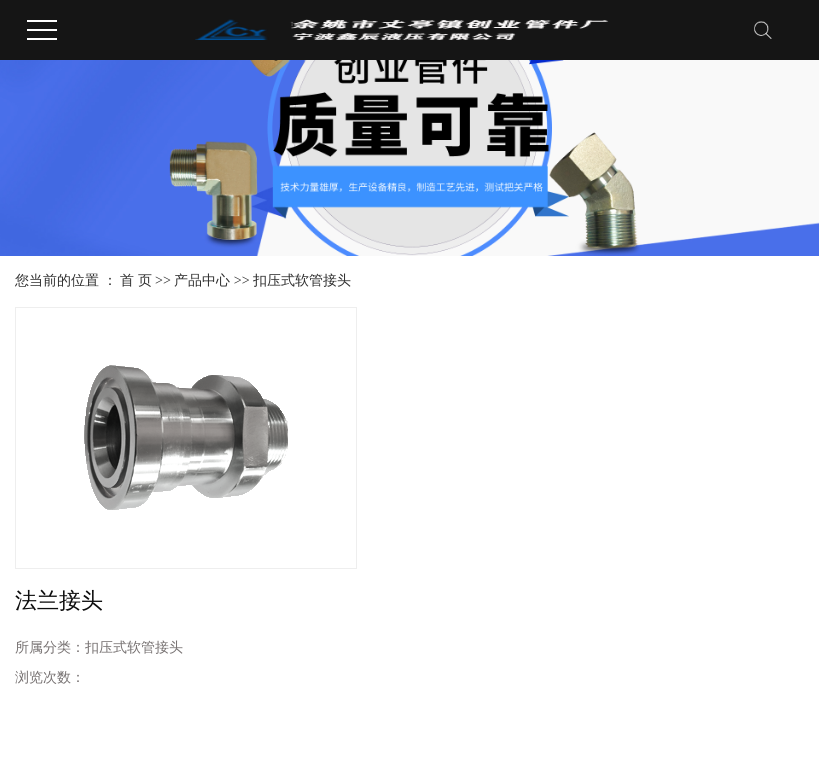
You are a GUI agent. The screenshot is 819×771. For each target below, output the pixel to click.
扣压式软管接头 (302, 280)
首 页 (136, 280)
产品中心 (202, 280)
